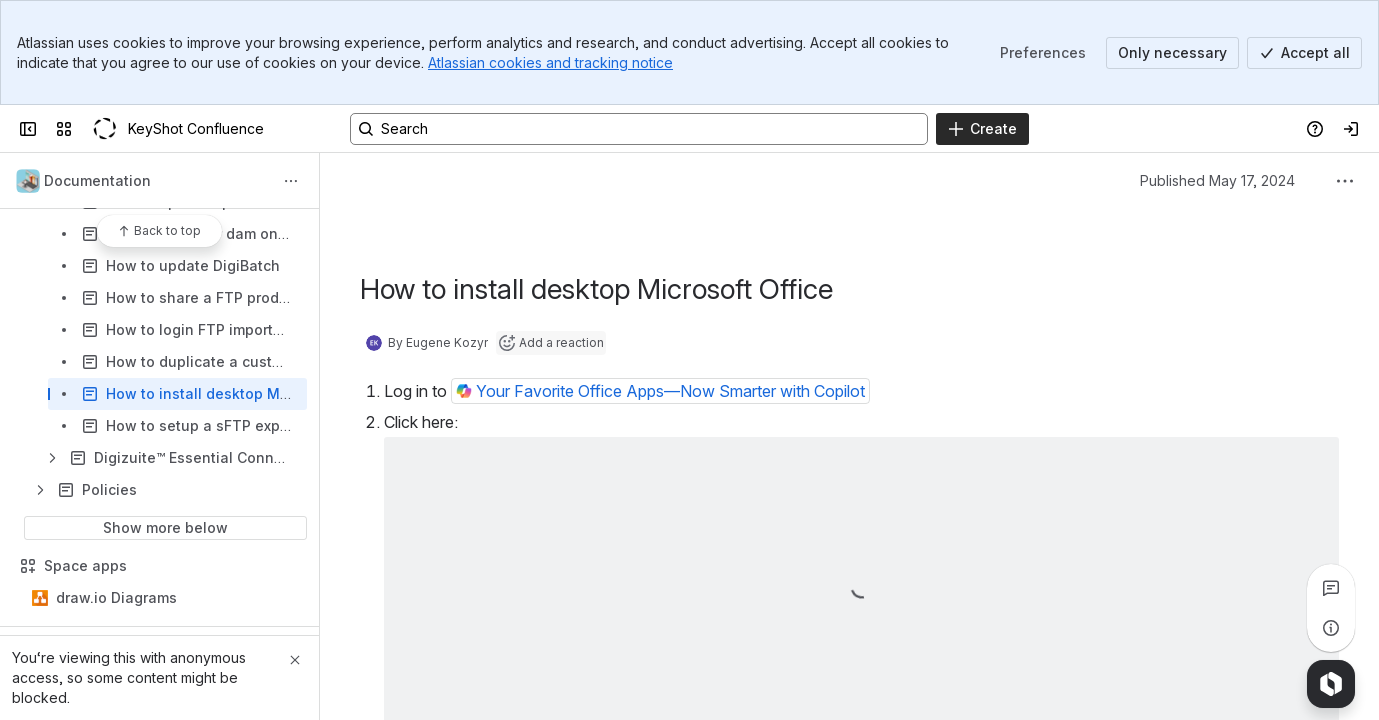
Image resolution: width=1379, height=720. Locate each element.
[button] (660, 391)
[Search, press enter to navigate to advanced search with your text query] (639, 129)
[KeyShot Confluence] (104, 129)
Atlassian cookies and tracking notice (550, 62)
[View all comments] (1331, 588)
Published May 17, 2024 (1217, 180)
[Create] (982, 129)
